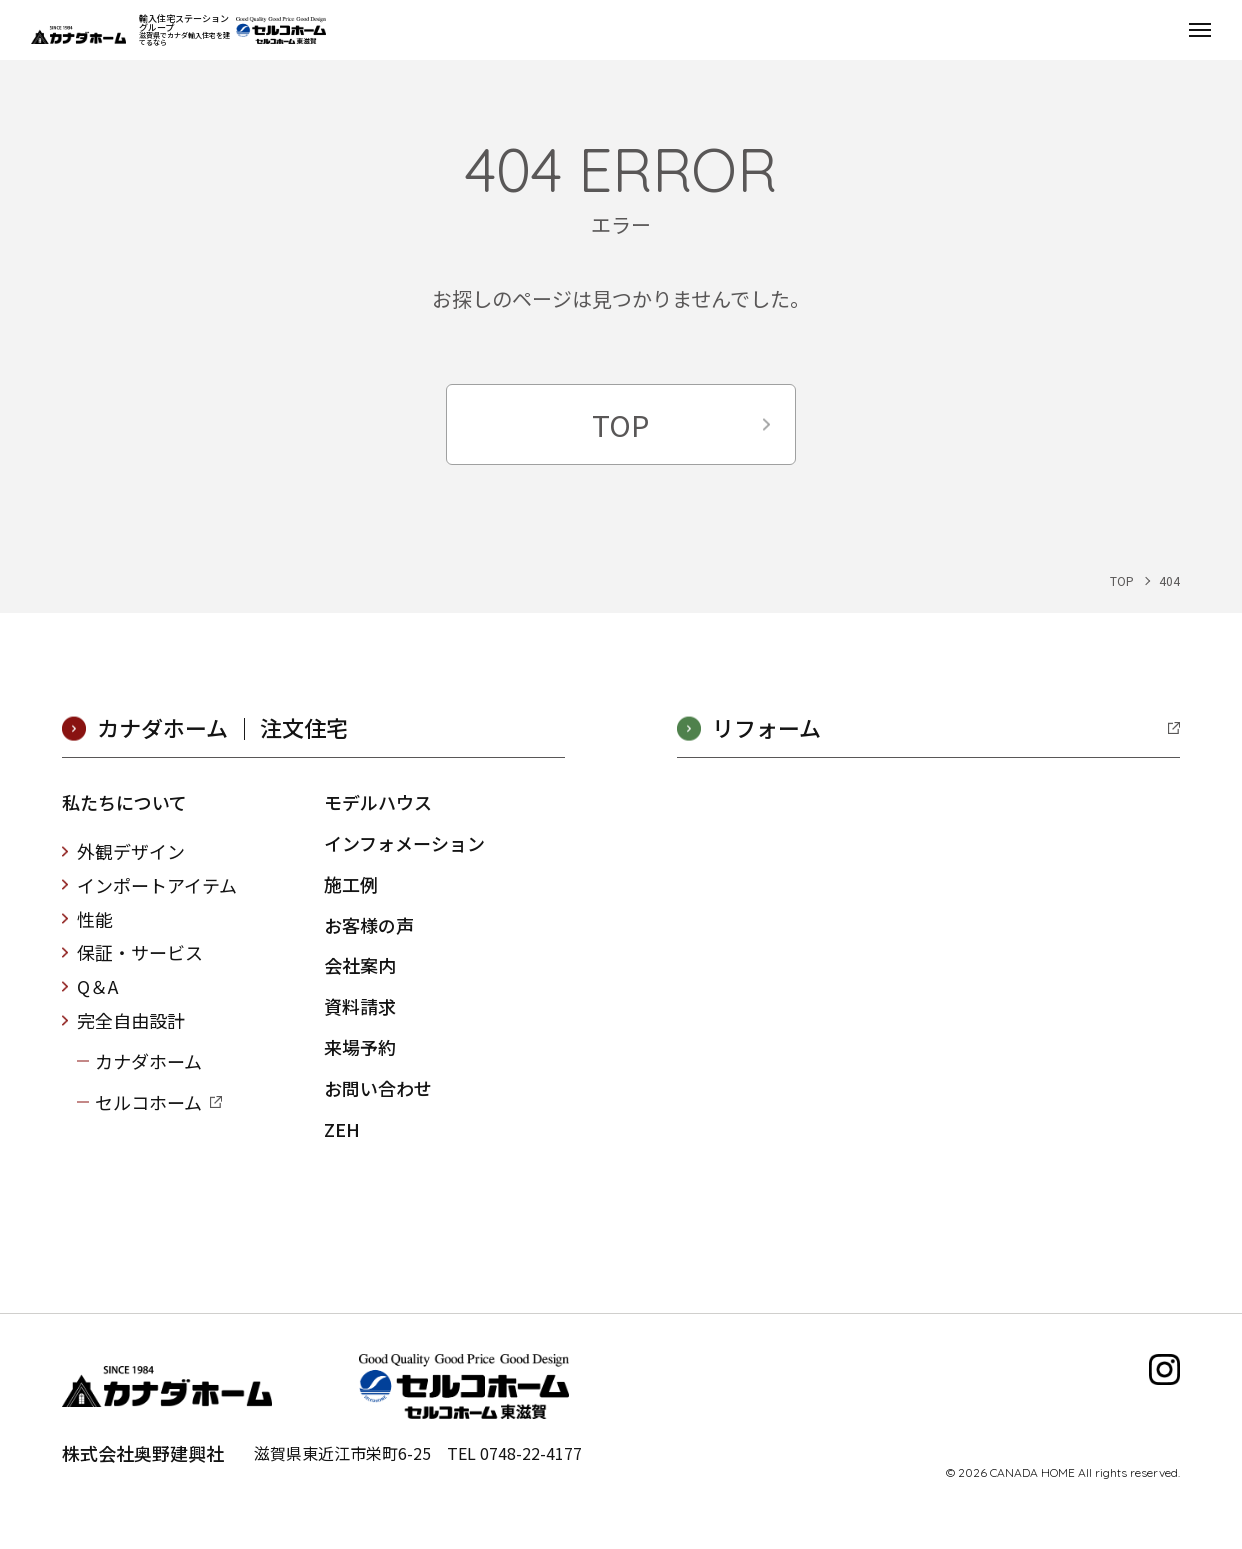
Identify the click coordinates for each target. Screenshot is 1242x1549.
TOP (620, 424)
